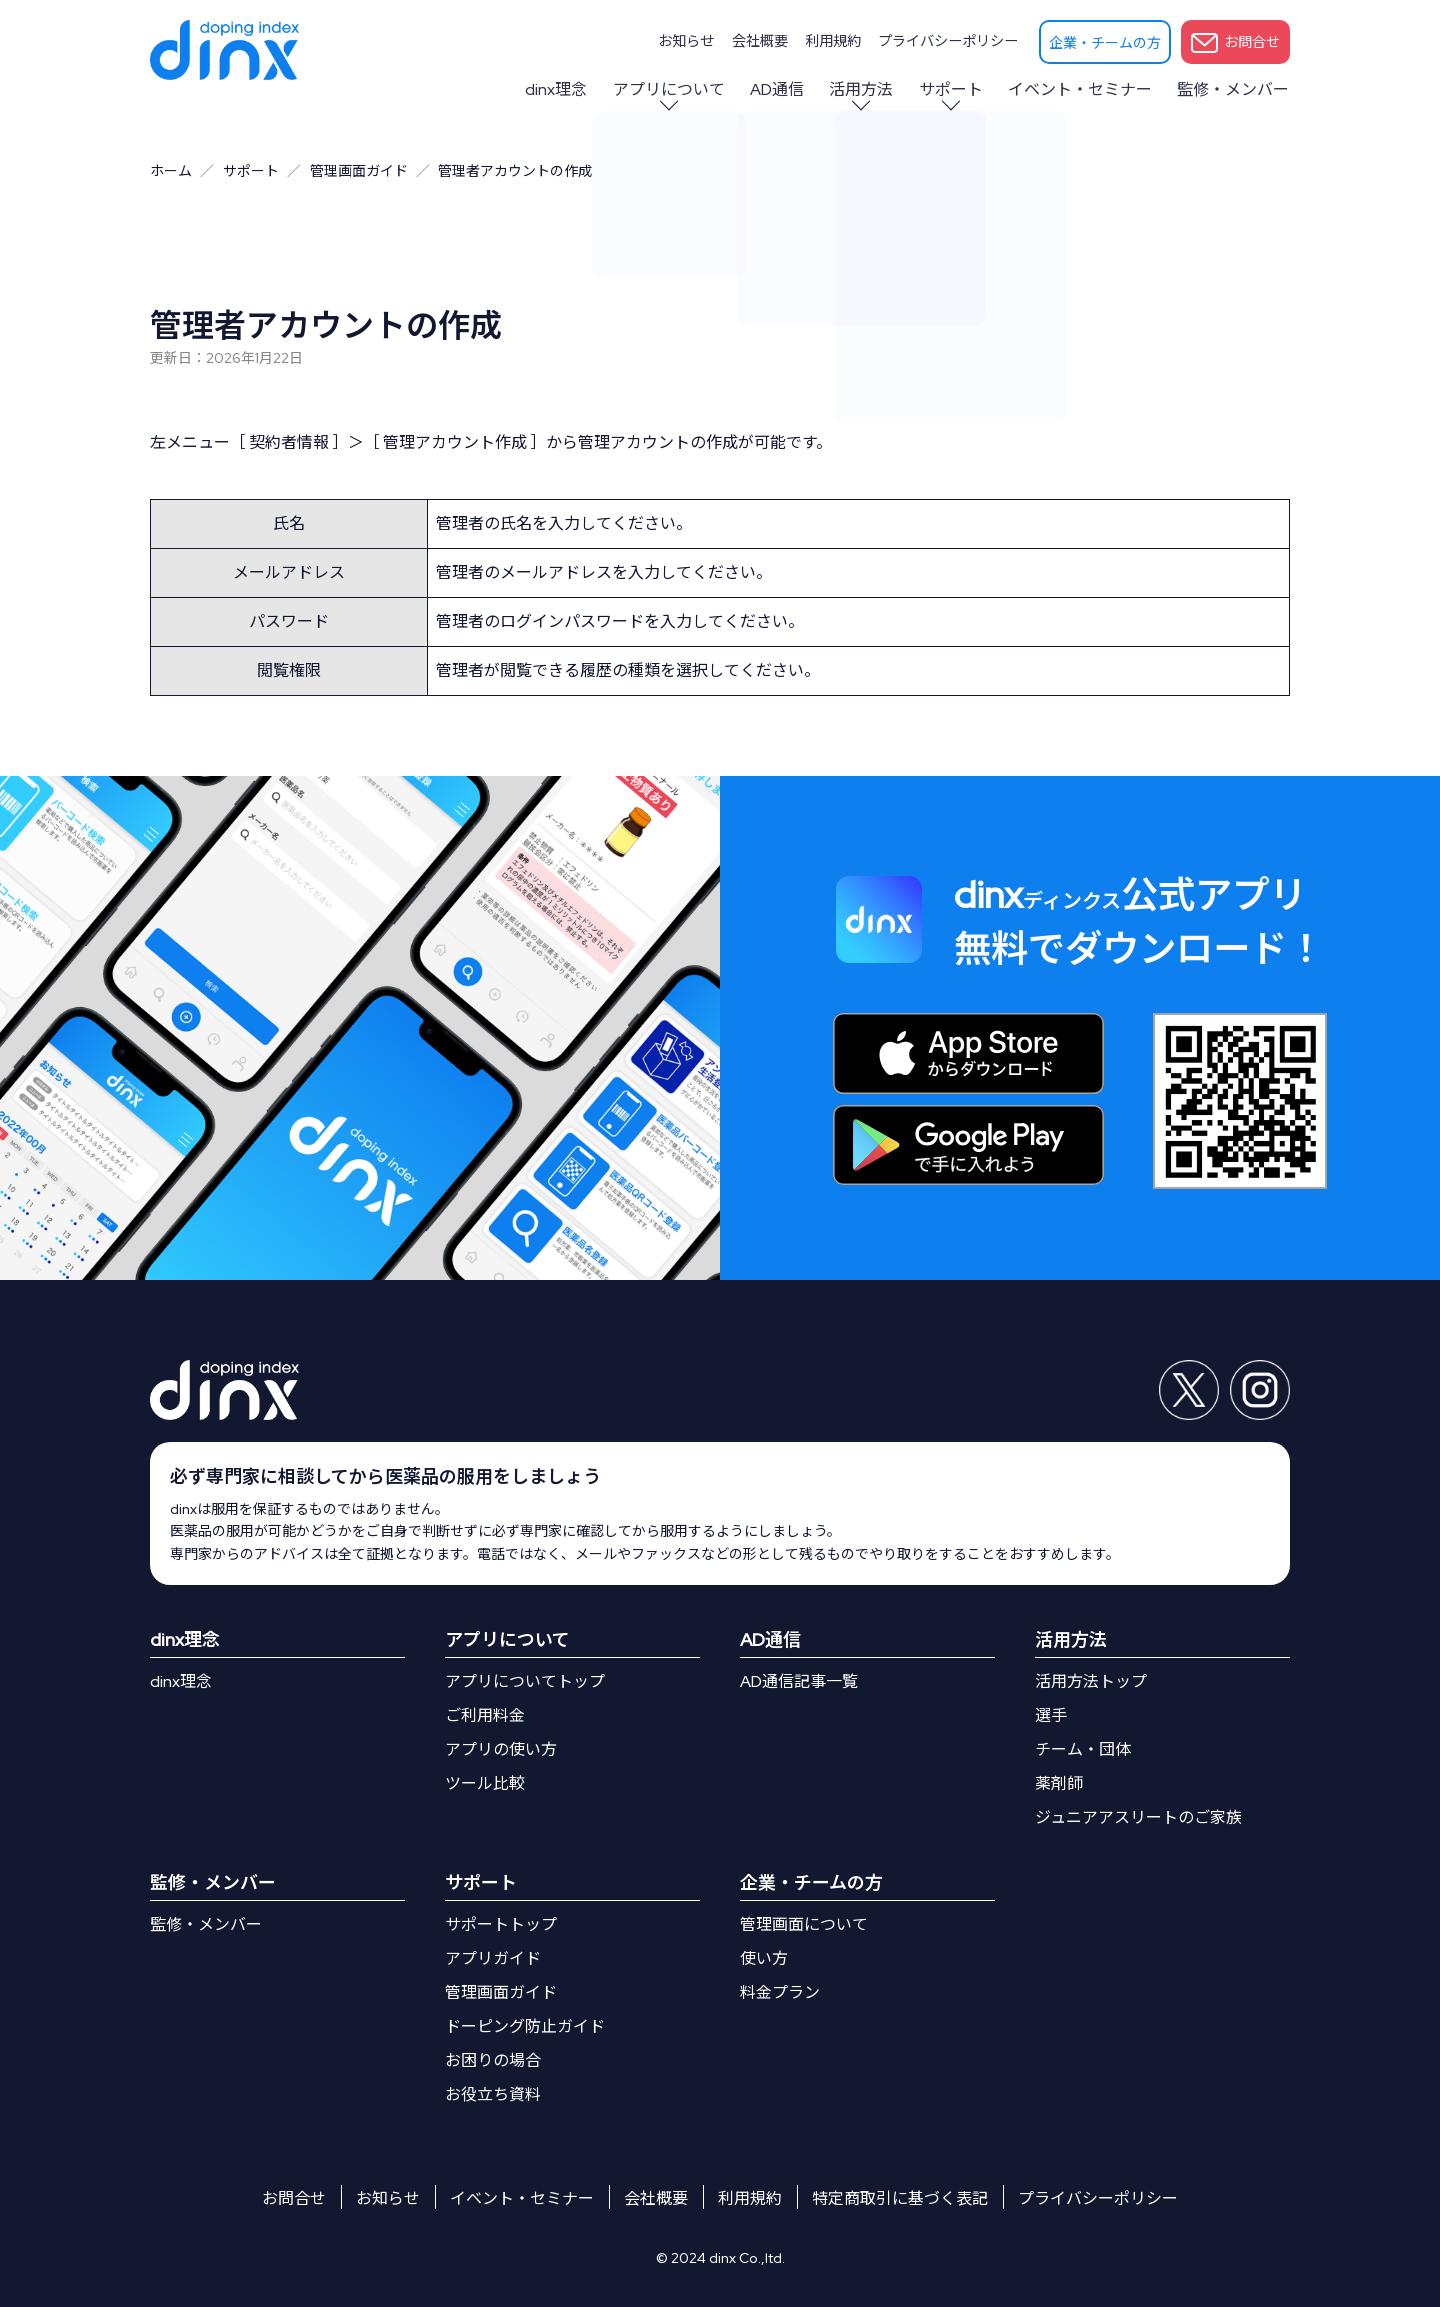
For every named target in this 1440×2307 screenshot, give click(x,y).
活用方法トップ (1091, 1681)
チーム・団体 (1083, 1749)
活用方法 (866, 89)
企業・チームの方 (1105, 43)
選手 (1051, 1715)
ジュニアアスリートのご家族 (1138, 1817)
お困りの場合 (493, 2060)
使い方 (764, 1958)
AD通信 (783, 89)
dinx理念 (565, 89)
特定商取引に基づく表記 (900, 2198)
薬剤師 (1059, 1783)
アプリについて (676, 89)
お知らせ (691, 41)
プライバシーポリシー (949, 41)
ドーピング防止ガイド (525, 2026)
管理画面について (804, 1924)
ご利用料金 (485, 1715)
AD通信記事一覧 (799, 1681)
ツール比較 (485, 1783)
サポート (954, 89)
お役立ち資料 (493, 2094)
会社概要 (763, 41)
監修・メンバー (1234, 89)
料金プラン (780, 1992)
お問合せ (1235, 43)
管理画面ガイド (359, 171)
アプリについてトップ (525, 1681)
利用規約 (835, 41)
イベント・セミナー (1082, 89)
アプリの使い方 (501, 1749)
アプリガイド (493, 1958)
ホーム (171, 171)
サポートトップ (501, 1924)
